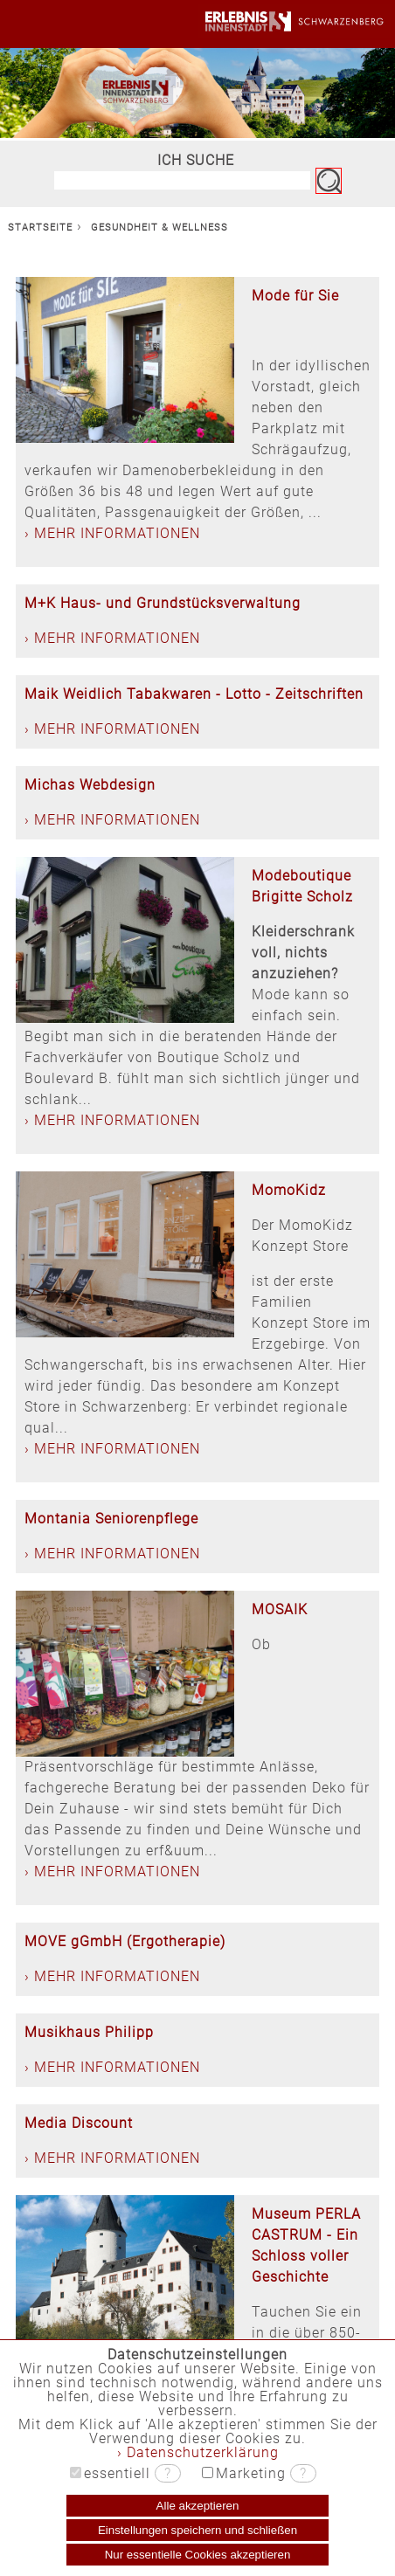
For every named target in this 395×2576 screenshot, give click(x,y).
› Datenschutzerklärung (198, 2452)
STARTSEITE (40, 227)
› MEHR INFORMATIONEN (112, 533)
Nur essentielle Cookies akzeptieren (198, 2554)
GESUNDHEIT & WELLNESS (159, 227)
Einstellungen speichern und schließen (197, 2530)
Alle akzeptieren (197, 2505)
